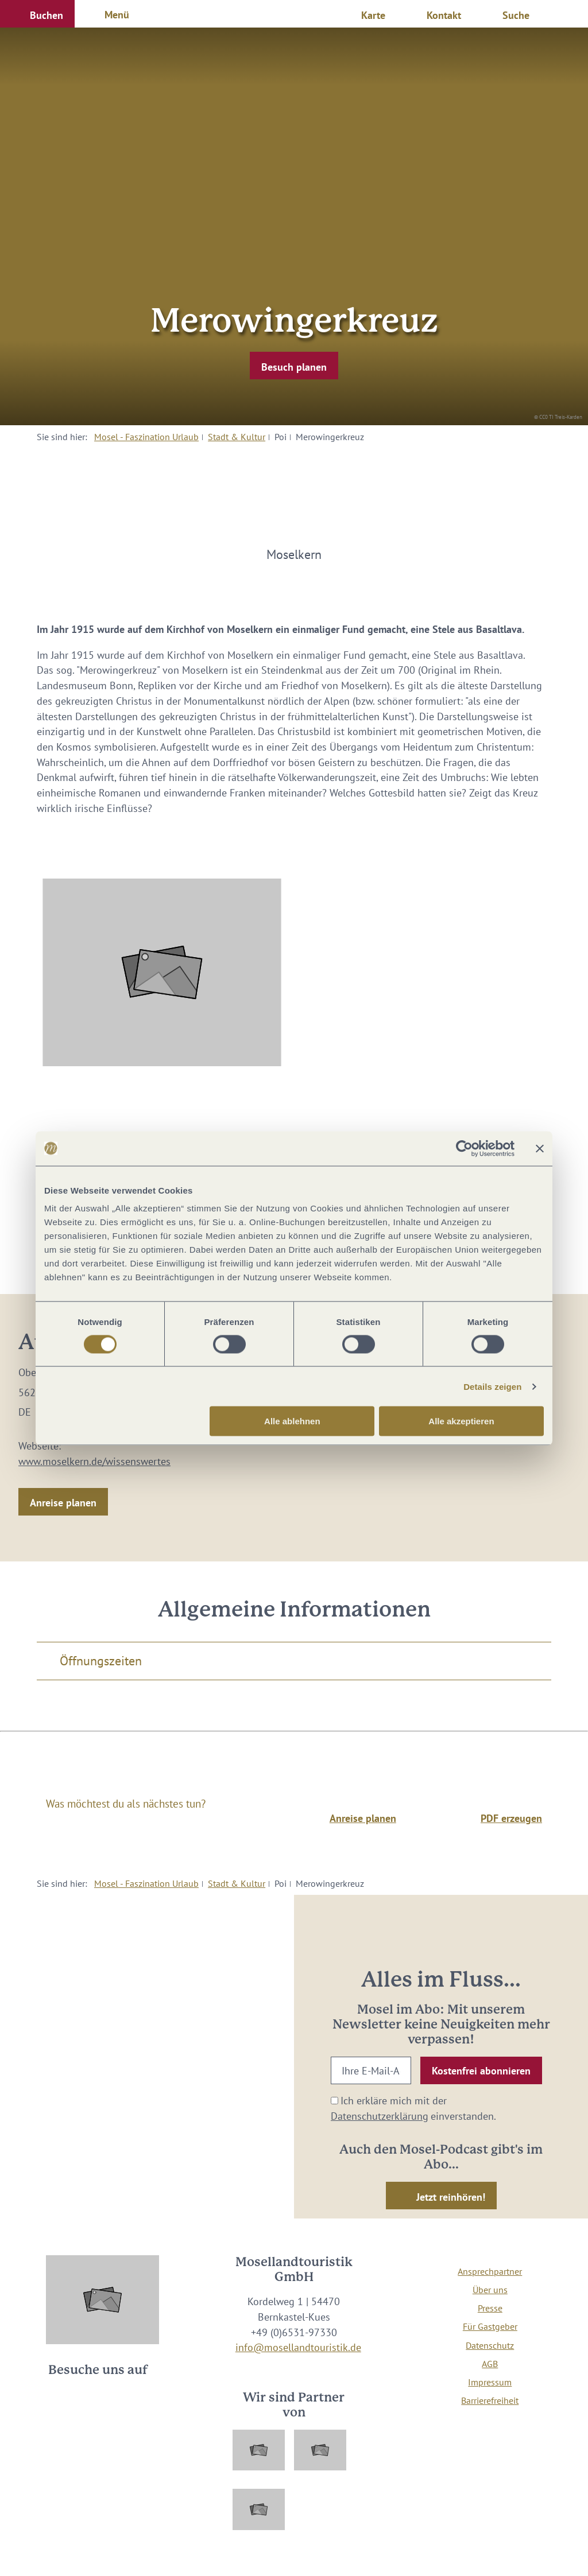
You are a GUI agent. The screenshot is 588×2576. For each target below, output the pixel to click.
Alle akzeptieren (461, 1421)
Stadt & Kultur (236, 436)
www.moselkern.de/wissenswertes (94, 1461)
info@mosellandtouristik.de (298, 2347)
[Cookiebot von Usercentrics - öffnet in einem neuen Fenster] (464, 1148)
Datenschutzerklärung (379, 2116)
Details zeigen (492, 1386)
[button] (37, 14)
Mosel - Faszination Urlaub (146, 436)
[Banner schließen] (540, 1148)
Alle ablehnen (292, 1421)
